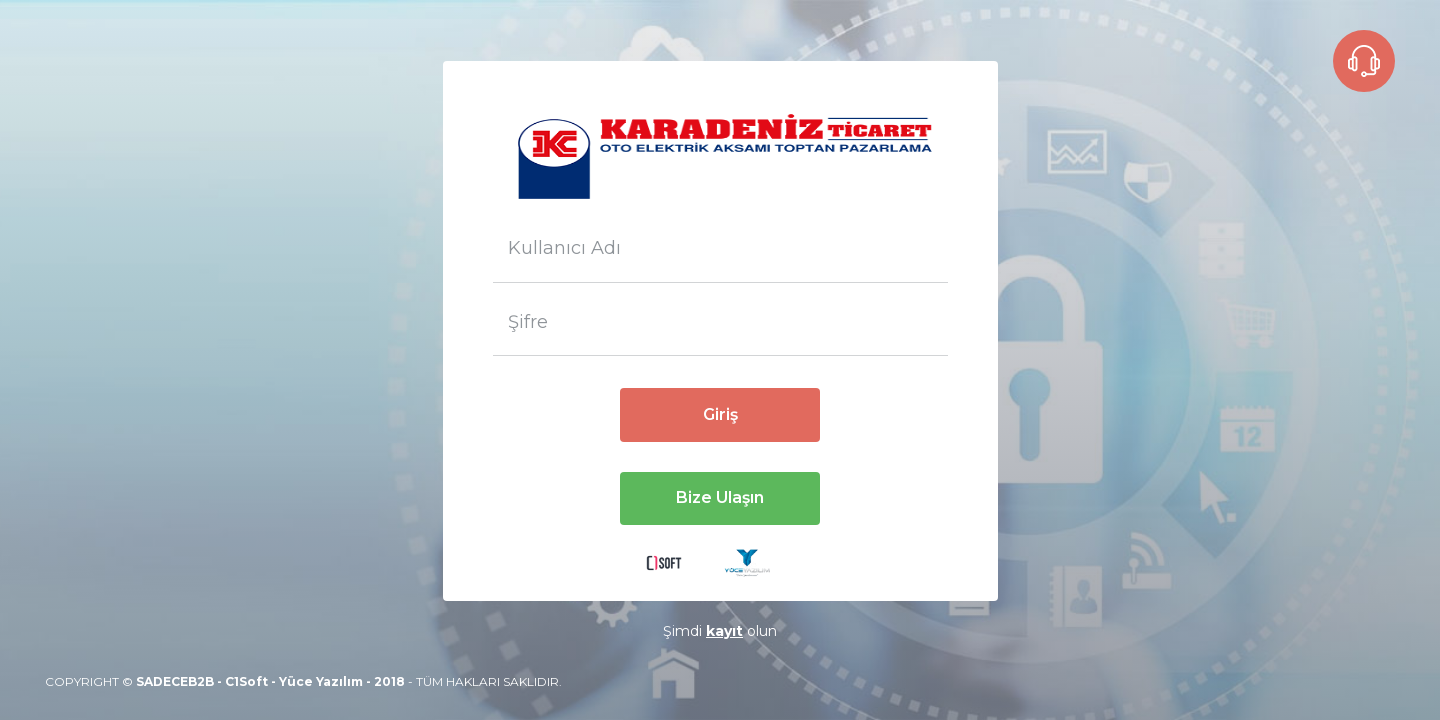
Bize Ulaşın (720, 497)
